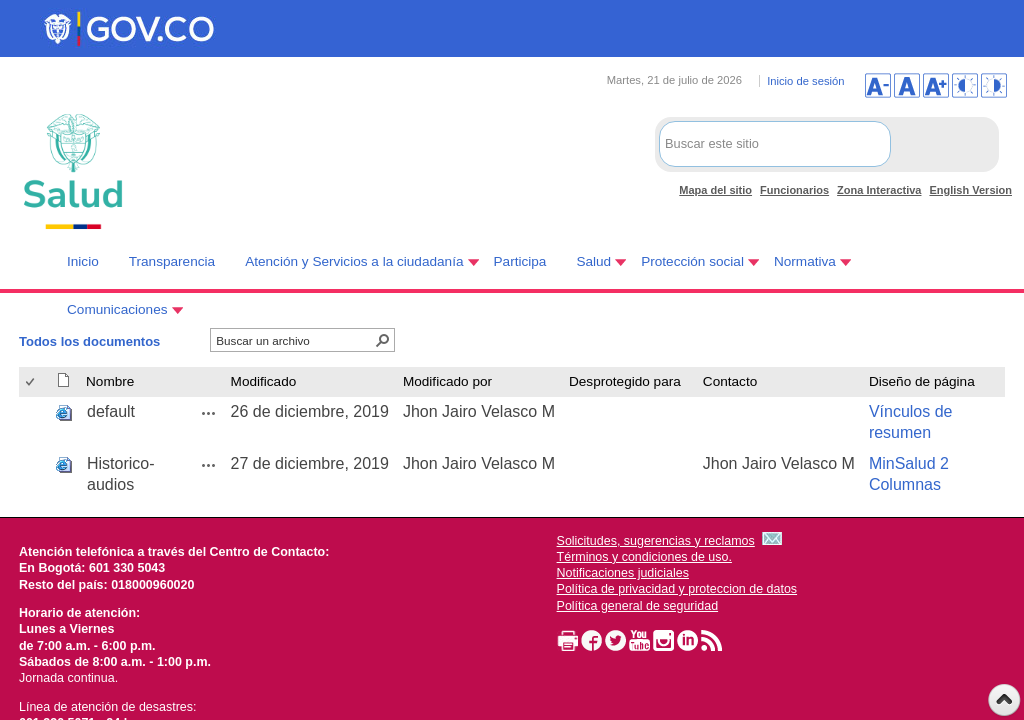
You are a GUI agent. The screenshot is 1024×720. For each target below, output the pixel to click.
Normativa (805, 261)
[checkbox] (31, 382)
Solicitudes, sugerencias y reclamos (656, 541)
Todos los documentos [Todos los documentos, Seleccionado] (89, 341)
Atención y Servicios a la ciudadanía (354, 261)
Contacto (730, 381)
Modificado (264, 381)
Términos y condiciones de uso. (644, 557)
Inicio (83, 261)
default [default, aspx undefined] (111, 411)
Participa (520, 261)
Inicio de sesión (805, 81)
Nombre (110, 381)
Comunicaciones (117, 309)
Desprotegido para (625, 381)
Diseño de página (922, 381)
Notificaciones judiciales (623, 573)
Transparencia (172, 261)
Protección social (692, 261)
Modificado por (447, 381)
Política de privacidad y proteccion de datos (677, 589)
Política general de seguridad (638, 606)
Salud (593, 261)
